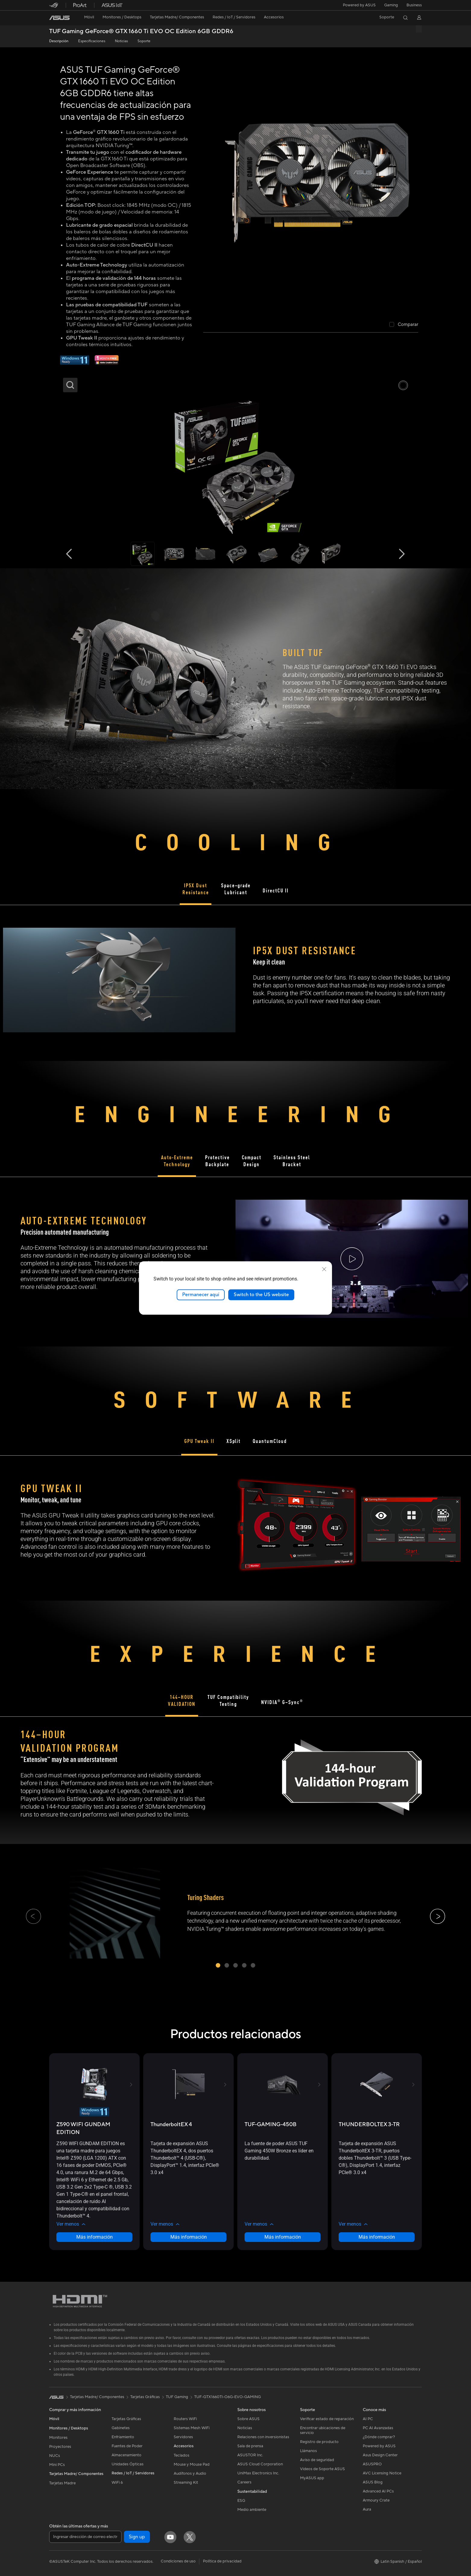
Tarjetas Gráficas (126, 2419)
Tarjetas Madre (62, 2483)
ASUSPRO (372, 2464)
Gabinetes (121, 2428)
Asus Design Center (380, 2455)
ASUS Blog (373, 2482)
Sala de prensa (250, 2446)
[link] (59, 18)
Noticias (121, 41)
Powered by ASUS (359, 5)
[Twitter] (190, 2537)
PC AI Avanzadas (378, 2428)
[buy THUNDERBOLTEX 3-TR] (369, 2124)
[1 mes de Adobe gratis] (107, 363)
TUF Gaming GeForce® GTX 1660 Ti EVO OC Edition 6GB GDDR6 (141, 31)
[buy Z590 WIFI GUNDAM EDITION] (94, 2128)
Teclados (181, 2455)
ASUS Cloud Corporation (260, 2464)
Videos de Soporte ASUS (322, 2469)
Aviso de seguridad (317, 2460)
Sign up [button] (137, 2537)
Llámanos (308, 2450)
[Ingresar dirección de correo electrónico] (85, 2537)
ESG (241, 2500)
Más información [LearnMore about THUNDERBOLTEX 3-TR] (377, 2237)
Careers (244, 2482)
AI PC (368, 2419)
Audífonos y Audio (190, 2473)
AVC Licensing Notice (382, 2473)
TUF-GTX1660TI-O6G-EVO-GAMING (227, 2396)
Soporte (144, 41)
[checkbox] (403, 325)
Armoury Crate (376, 2500)
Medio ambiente (251, 2509)
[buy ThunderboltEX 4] (171, 2124)
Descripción (58, 41)
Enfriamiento (123, 2437)
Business (414, 5)
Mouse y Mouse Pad (192, 2464)
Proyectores (60, 2446)
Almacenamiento (126, 2455)
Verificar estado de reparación (327, 2419)
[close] (324, 1269)
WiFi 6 (117, 2482)
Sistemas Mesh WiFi (192, 2428)
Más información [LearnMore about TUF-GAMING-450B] (282, 2237)
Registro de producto (319, 2441)
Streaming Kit (186, 2482)
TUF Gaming (177, 2396)
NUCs (54, 2455)
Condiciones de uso (178, 2561)
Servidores (183, 2437)
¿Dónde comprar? (379, 2437)
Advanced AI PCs (378, 2491)
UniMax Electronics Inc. (258, 2473)
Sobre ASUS (248, 2419)
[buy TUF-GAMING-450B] (270, 2124)
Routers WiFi (185, 2419)
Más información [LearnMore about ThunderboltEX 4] (188, 2237)
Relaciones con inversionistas (263, 2437)
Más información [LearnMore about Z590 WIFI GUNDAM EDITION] (94, 2237)
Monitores (58, 2437)
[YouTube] (170, 2537)
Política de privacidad (222, 2561)
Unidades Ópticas (128, 2464)
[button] (391, 5)
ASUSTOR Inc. (250, 2455)
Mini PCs (57, 2464)
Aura (367, 2509)
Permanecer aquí (200, 1295)
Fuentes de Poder (127, 2446)
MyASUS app (312, 2478)
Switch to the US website (261, 1295)
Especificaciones (91, 41)
